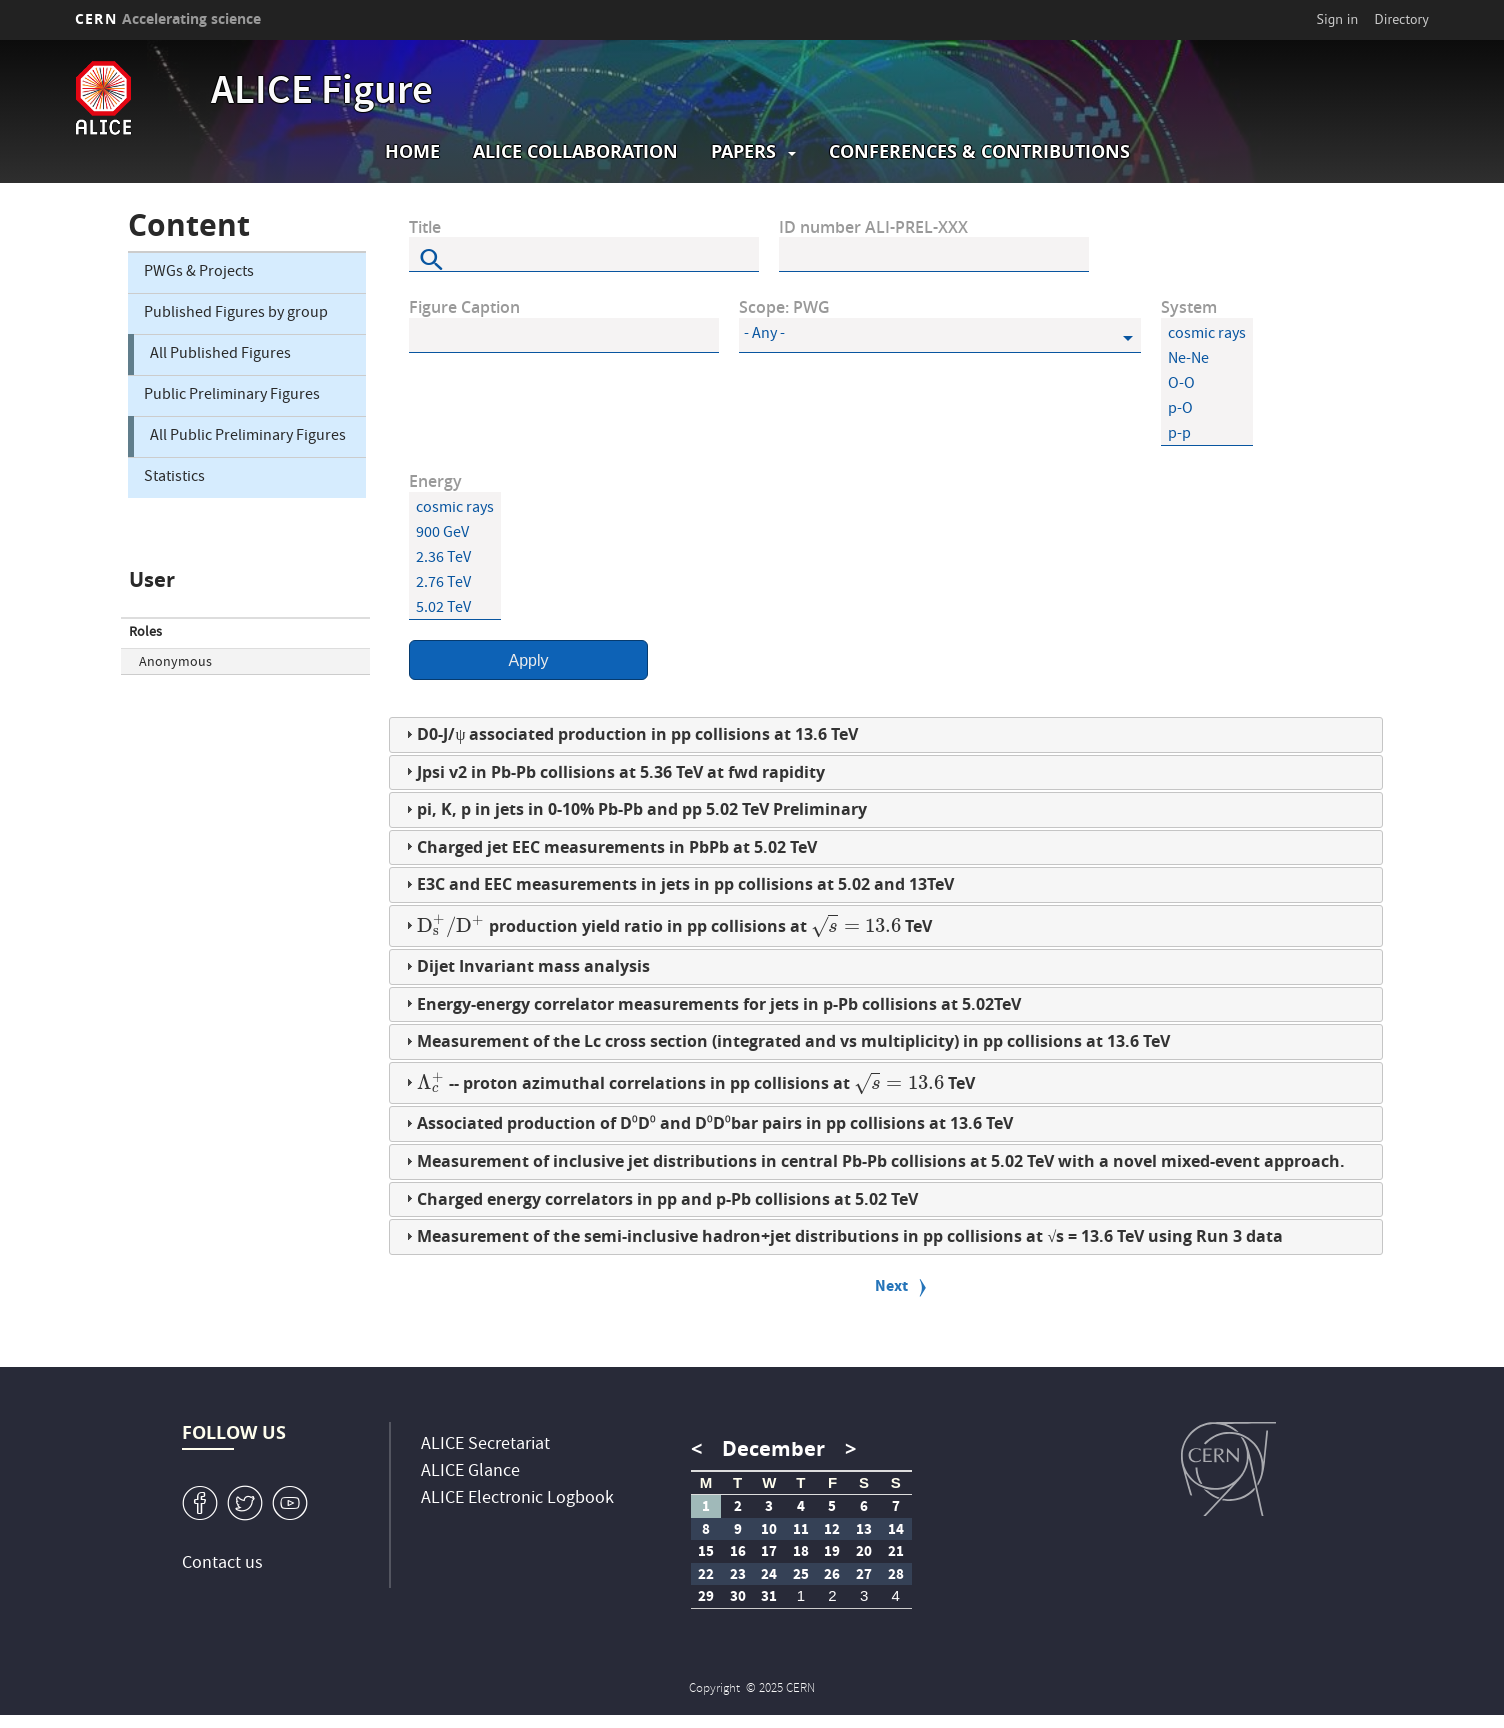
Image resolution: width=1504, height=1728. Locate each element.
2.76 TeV (455, 584)
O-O (1207, 385)
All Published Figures (220, 355)
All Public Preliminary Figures (248, 437)
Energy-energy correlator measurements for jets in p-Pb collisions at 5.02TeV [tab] (711, 1004)
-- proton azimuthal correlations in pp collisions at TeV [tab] (687, 1082)
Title (425, 227)
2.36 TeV (455, 559)
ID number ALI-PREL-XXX (873, 227)
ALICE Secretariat (485, 1445)
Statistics (174, 478)
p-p (1207, 435)
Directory (1401, 19)
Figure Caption (464, 307)
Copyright (716, 1689)
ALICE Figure (322, 94)
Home (412, 151)
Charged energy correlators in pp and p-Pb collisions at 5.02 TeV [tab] (659, 1199)
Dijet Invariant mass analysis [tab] (525, 966)
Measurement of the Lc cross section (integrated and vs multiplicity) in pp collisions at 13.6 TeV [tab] (785, 1041)
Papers (743, 151)
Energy (435, 481)
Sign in (1338, 19)
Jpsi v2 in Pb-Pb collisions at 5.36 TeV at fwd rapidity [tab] (613, 772)
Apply (528, 660)
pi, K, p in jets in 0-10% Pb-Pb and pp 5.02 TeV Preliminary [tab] (634, 809)
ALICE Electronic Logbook (517, 1499)
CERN (168, 18)
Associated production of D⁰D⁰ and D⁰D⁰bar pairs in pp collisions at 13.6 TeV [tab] (707, 1123)
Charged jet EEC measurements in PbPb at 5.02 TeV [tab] (609, 847)
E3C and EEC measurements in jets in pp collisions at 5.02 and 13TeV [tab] (677, 884)
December (773, 1448)
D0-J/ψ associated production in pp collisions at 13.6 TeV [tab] (629, 734)
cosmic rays (1207, 335)
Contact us (222, 1564)
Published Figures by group (236, 314)
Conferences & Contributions (979, 151)
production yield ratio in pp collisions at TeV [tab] (666, 924)
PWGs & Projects (199, 273)
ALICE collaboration (575, 151)
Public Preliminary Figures (232, 396)
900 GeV (455, 534)
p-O (1207, 410)
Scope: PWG (784, 307)
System (1189, 307)
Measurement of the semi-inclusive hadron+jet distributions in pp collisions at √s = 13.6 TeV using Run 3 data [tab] (842, 1236)
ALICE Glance (470, 1472)
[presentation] (450, 926)
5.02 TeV (455, 609)
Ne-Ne (1207, 360)
